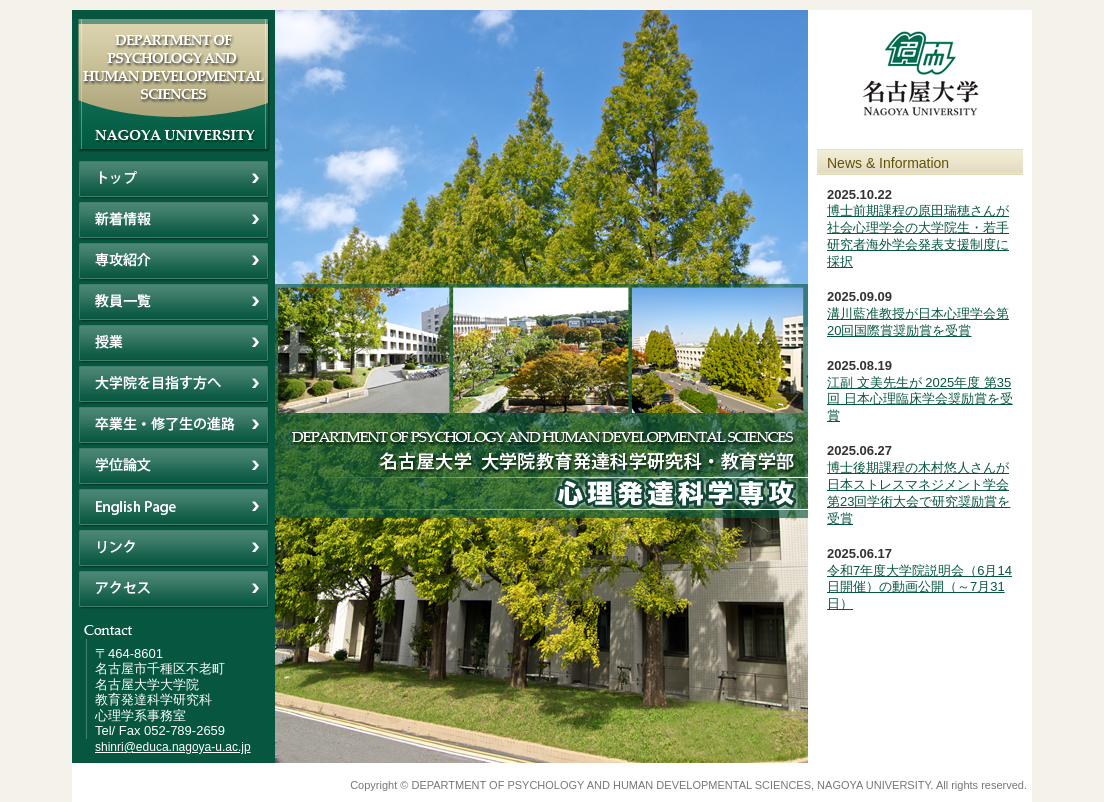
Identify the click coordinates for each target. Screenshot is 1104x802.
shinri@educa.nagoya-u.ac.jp (173, 747)
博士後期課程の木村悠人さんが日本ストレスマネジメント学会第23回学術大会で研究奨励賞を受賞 (918, 493)
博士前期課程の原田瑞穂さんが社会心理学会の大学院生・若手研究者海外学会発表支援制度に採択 (918, 236)
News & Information (888, 163)
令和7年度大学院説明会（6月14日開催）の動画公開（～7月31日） (919, 587)
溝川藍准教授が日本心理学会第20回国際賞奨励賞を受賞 (918, 322)
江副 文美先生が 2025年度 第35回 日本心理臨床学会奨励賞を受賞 (920, 399)
